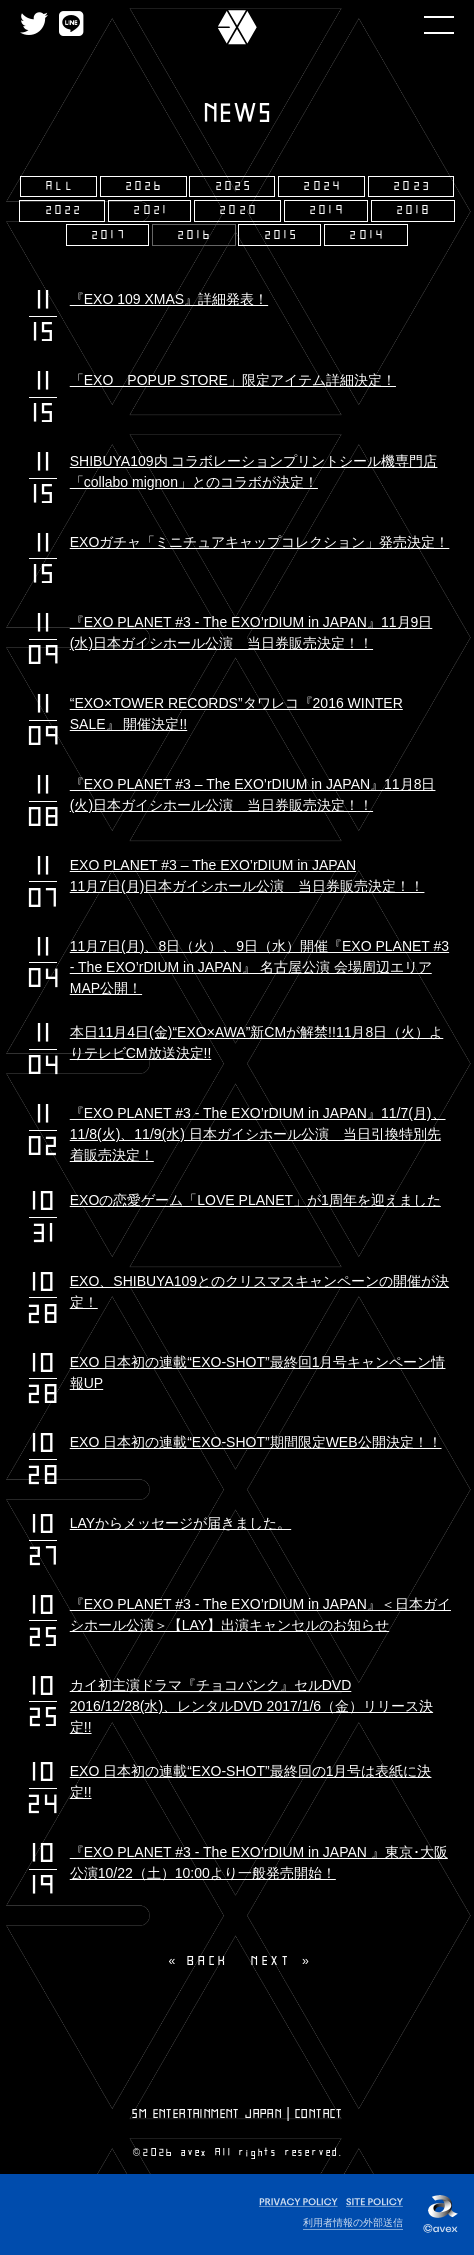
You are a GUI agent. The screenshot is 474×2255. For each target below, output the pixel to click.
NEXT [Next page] (271, 1961)
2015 (282, 235)
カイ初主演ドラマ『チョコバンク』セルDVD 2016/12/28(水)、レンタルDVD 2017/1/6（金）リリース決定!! (251, 1706)
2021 (151, 210)
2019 (328, 210)
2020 (239, 210)
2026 (145, 186)
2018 (415, 210)
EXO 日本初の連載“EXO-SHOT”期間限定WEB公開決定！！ (256, 1442)
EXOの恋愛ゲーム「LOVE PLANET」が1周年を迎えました (255, 1200)
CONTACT (319, 2114)
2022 (65, 210)
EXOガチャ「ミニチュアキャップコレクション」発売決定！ (260, 542)
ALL (60, 186)
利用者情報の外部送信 (353, 2222)
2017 (109, 235)
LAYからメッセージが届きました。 (180, 1523)
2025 (235, 186)
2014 (368, 235)
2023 (413, 186)
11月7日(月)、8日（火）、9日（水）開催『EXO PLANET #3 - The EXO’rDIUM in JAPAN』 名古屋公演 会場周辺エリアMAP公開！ (259, 967)
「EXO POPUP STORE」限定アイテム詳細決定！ (233, 380)
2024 (323, 186)
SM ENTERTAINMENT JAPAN (207, 2114)
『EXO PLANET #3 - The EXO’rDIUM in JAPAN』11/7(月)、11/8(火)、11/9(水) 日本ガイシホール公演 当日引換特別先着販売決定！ (258, 1134)
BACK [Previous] (208, 1961)
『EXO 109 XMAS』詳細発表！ (169, 299)
